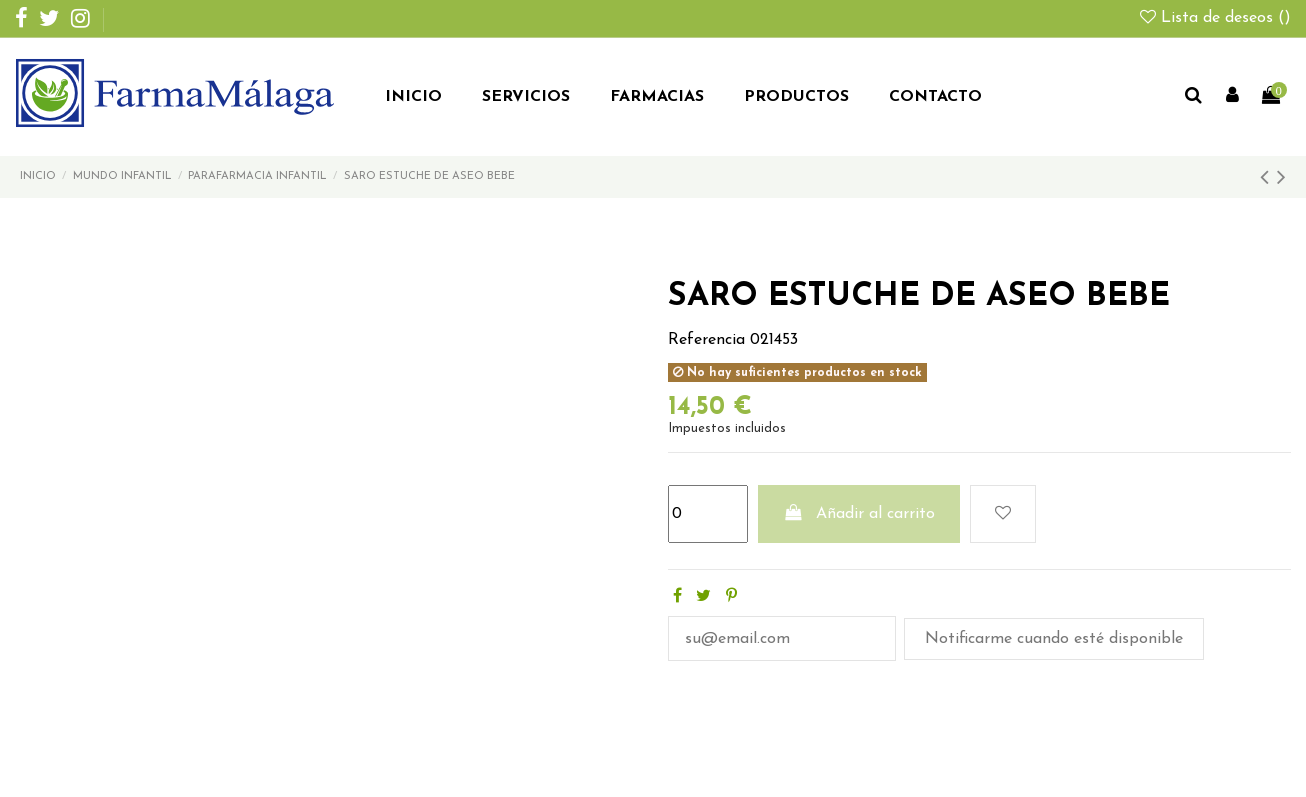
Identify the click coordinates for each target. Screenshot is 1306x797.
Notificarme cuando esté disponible (1054, 639)
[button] (526, 97)
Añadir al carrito (859, 513)
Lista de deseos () (1215, 18)
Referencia (706, 340)
